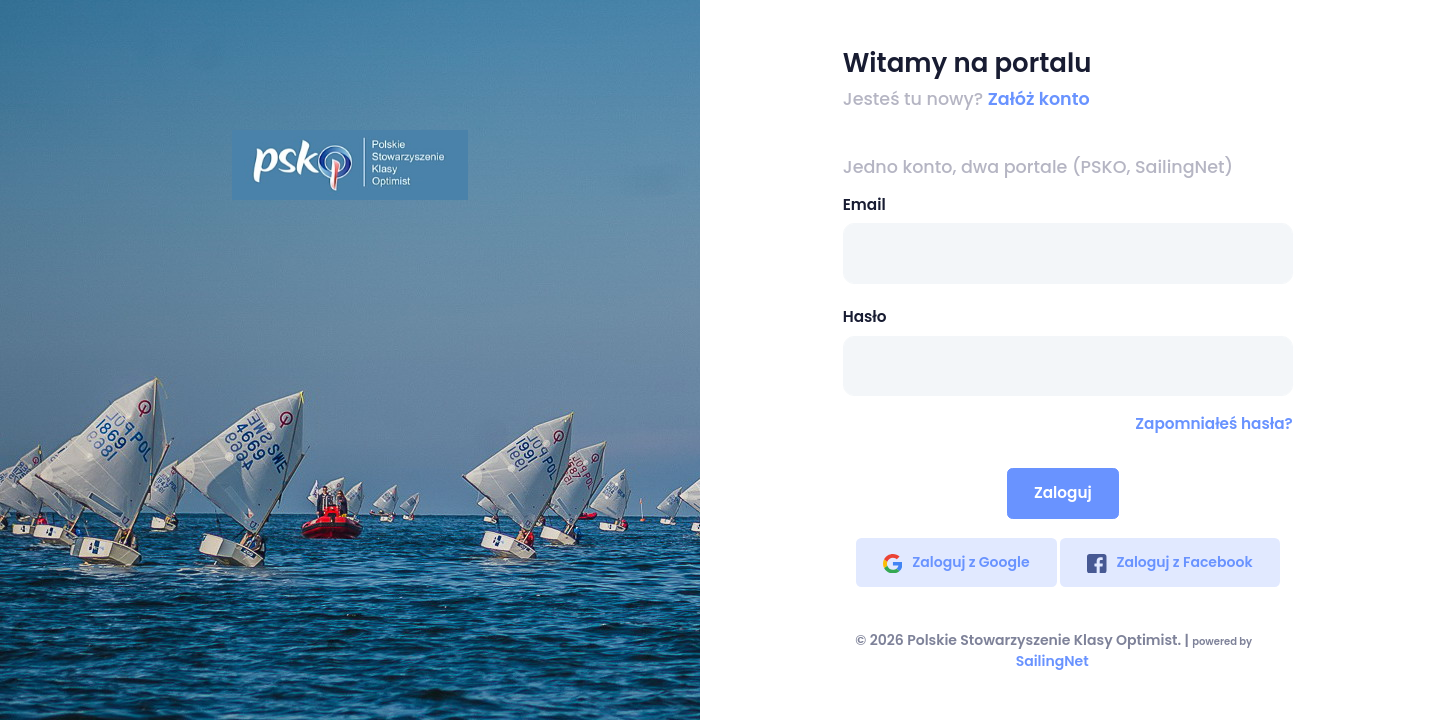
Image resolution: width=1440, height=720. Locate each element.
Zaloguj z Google (956, 562)
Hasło (865, 316)
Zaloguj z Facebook (1170, 562)
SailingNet (1052, 661)
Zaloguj (1063, 492)
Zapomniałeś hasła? (1213, 423)
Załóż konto (1039, 99)
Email (864, 204)
